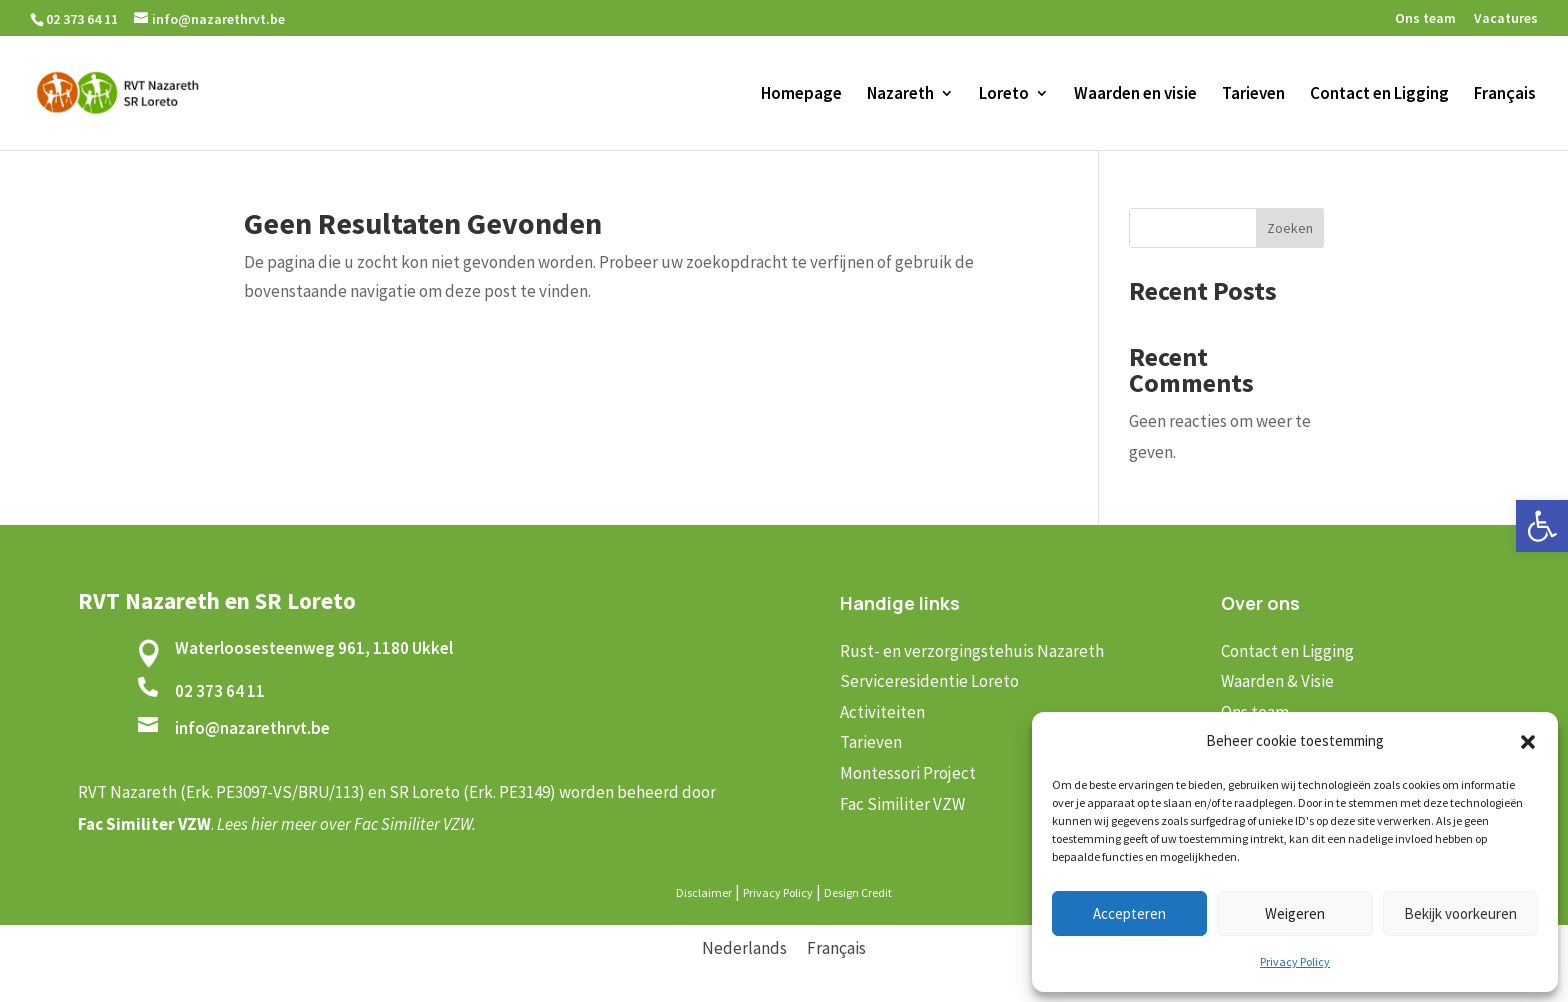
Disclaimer (704, 892)
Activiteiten (882, 712)
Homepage (801, 95)
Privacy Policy (1295, 961)
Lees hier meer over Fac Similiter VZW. (346, 824)
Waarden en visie (1135, 95)
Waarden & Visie (1277, 681)
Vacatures (1506, 19)
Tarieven (1253, 95)
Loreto (1004, 95)
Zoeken (1290, 228)
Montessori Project (908, 773)
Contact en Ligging (1379, 95)
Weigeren (1295, 913)
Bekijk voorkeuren (1460, 913)
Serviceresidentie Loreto (929, 681)
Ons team (1425, 19)
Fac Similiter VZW (902, 804)
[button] (1542, 526)
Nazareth (900, 95)
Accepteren (1129, 913)
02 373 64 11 (220, 691)
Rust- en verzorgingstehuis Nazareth (972, 651)
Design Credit (858, 892)
